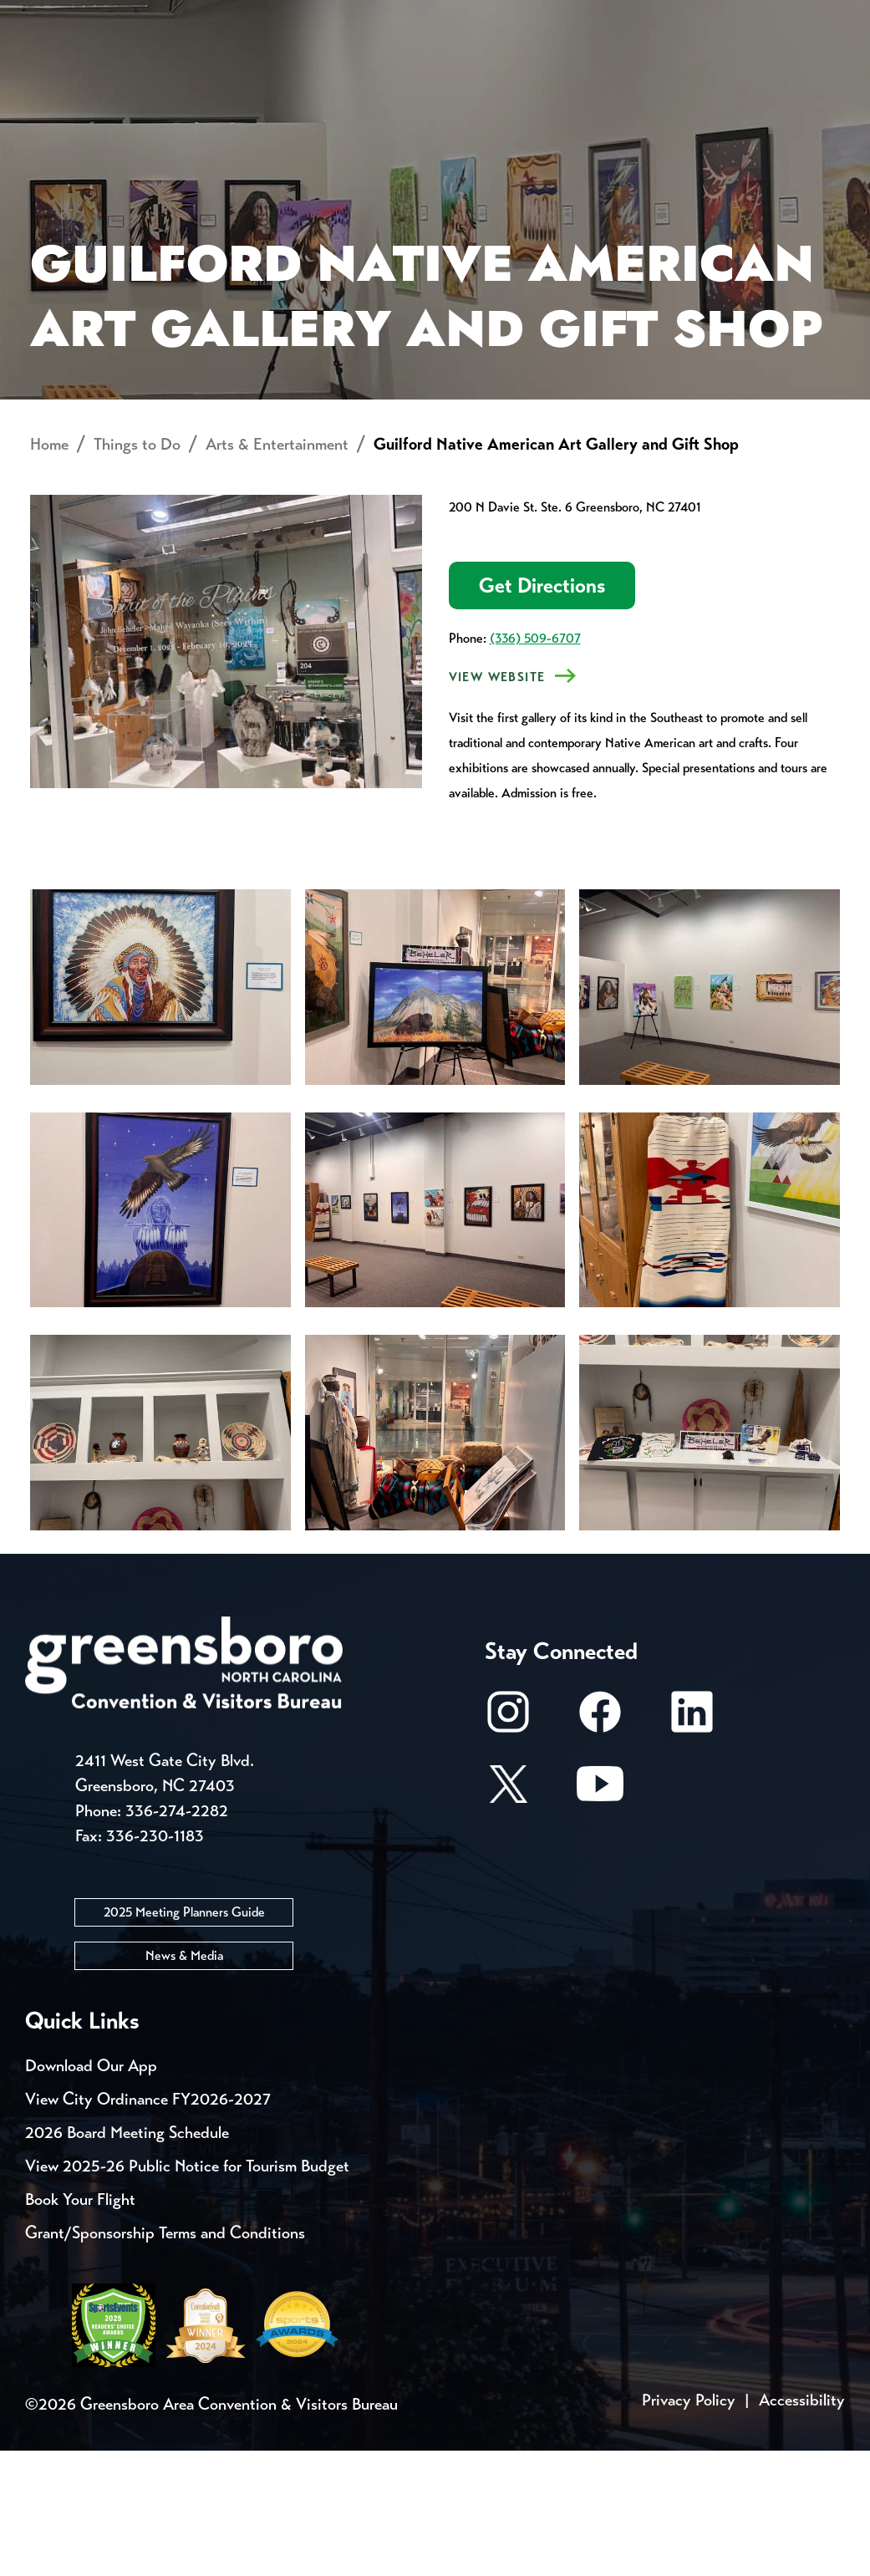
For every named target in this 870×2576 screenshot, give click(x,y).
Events (56, 17)
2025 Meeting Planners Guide (184, 2037)
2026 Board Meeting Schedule (127, 2258)
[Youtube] (600, 1918)
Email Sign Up (442, 17)
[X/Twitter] (508, 1918)
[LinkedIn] (692, 1846)
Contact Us (299, 17)
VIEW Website (497, 803)
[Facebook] (600, 1846)
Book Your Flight (80, 2324)
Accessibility (802, 2525)
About (56, 71)
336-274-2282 (176, 1936)
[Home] (333, 80)
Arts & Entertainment (277, 570)
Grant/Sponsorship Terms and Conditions (165, 2358)
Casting (656, 17)
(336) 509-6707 (535, 764)
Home (49, 570)
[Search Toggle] (822, 70)
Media (560, 17)
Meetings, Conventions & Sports (645, 80)
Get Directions (542, 712)
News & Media (184, 2081)
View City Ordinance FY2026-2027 (148, 2224)
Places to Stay (168, 80)
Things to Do (449, 80)
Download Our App (91, 2191)
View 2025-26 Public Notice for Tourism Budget (187, 2291)
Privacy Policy (688, 2525)
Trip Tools (167, 17)
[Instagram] (508, 1846)
